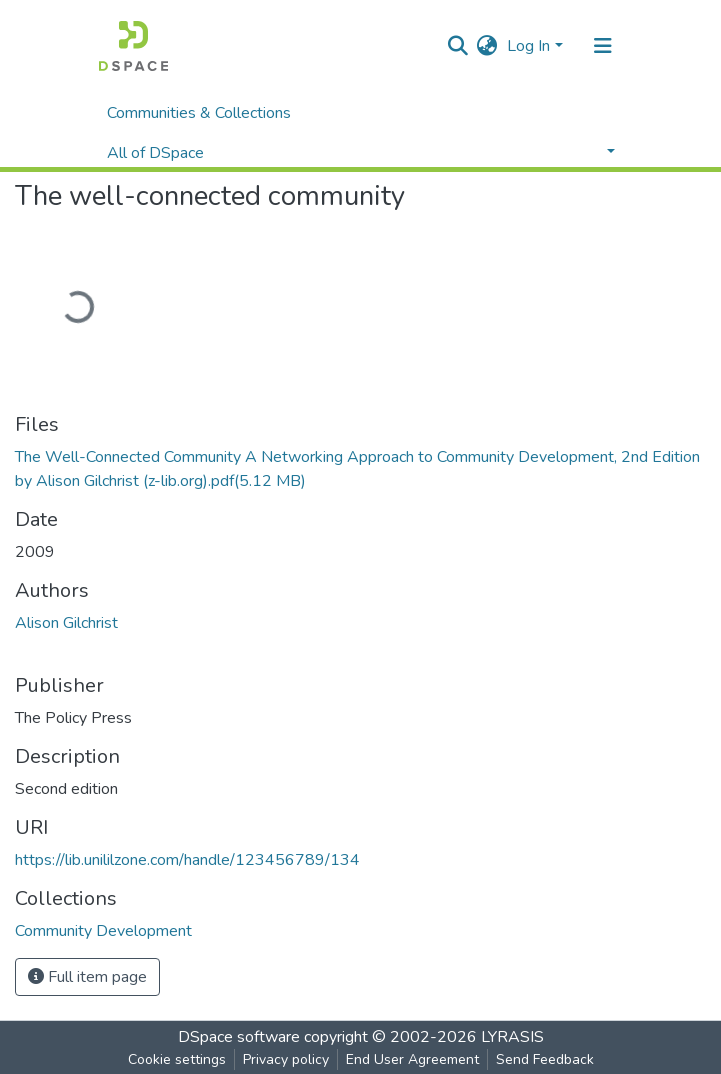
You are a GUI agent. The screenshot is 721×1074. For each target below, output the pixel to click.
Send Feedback (545, 1059)
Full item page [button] (87, 977)
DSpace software (239, 1037)
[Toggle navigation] (603, 46)
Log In (528, 46)
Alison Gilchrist (66, 623)
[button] (486, 46)
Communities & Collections (199, 113)
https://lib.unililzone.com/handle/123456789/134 (187, 860)
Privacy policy (286, 1059)
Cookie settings (177, 1059)
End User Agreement (412, 1059)
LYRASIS (512, 1037)
